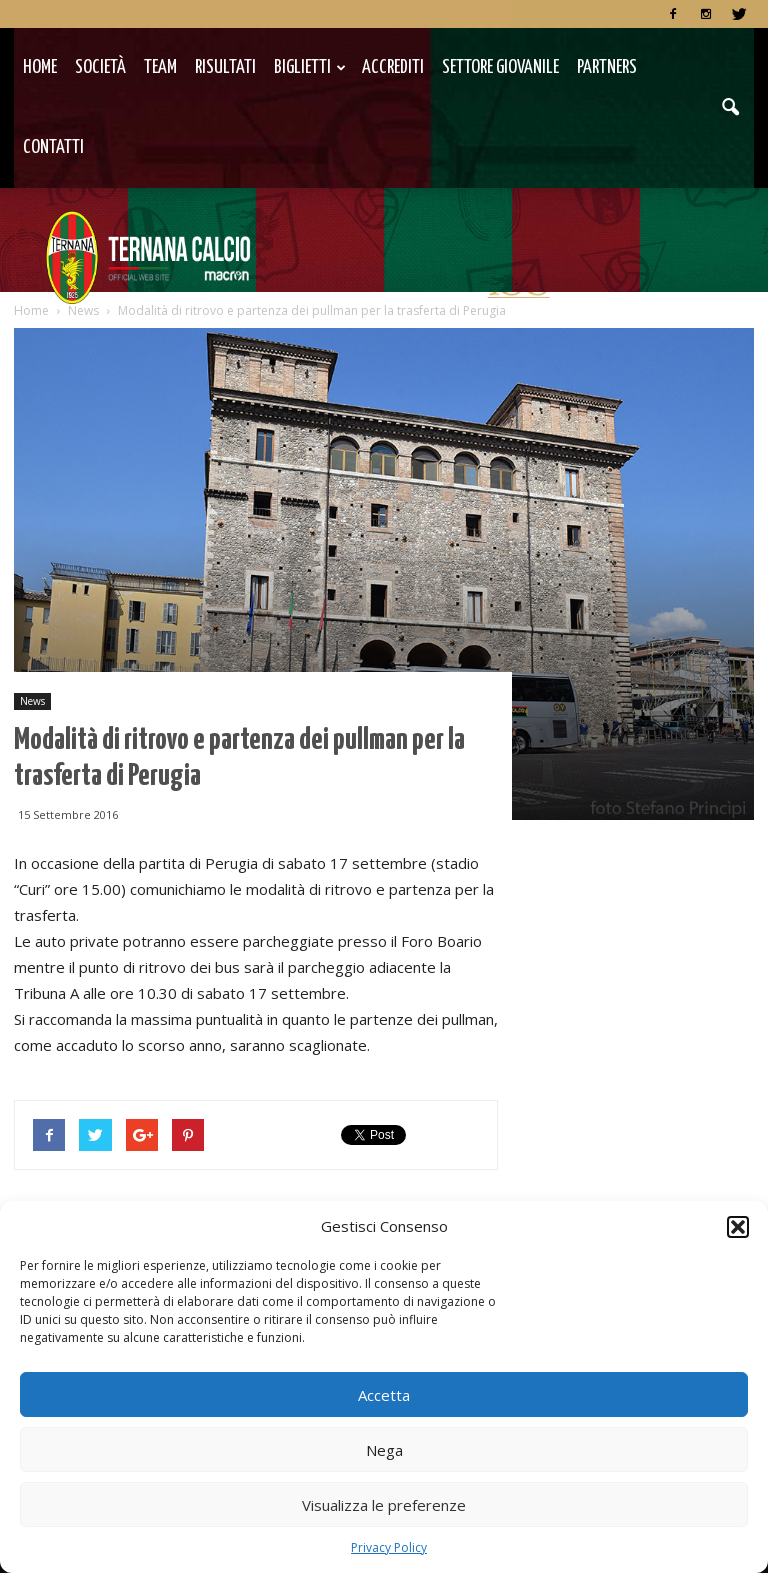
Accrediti (393, 67)
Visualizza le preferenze (384, 1505)
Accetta (384, 1395)
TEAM (160, 67)
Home (40, 67)
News (32, 701)
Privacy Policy (389, 1547)
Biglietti (310, 67)
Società (100, 67)
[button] (738, 1227)
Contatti (53, 147)
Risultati (225, 67)
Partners (607, 67)
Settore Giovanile (500, 67)
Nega (384, 1450)
